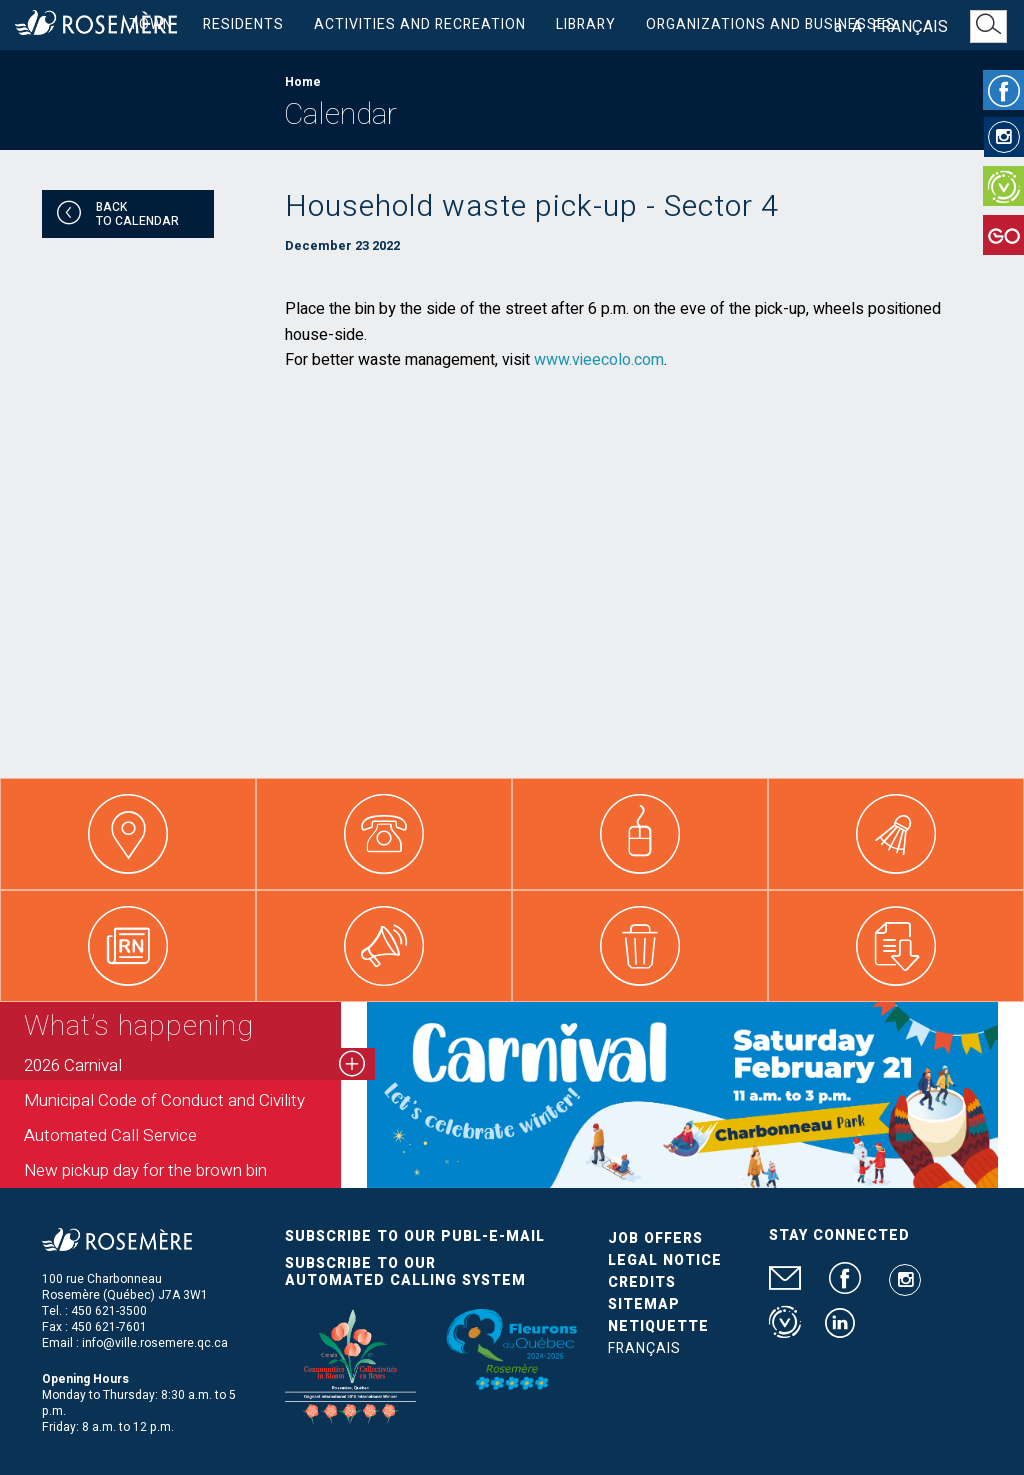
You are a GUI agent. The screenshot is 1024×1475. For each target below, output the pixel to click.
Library (586, 24)
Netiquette (658, 1326)
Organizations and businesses (771, 24)
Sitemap (644, 1304)
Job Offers (655, 1238)
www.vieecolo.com (599, 360)
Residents (243, 24)
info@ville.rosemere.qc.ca (155, 1343)
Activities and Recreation (420, 24)
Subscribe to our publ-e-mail (415, 1236)
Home (303, 82)
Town (151, 24)
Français (910, 27)
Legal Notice (665, 1260)
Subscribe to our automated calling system (405, 1272)
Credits (642, 1282)
